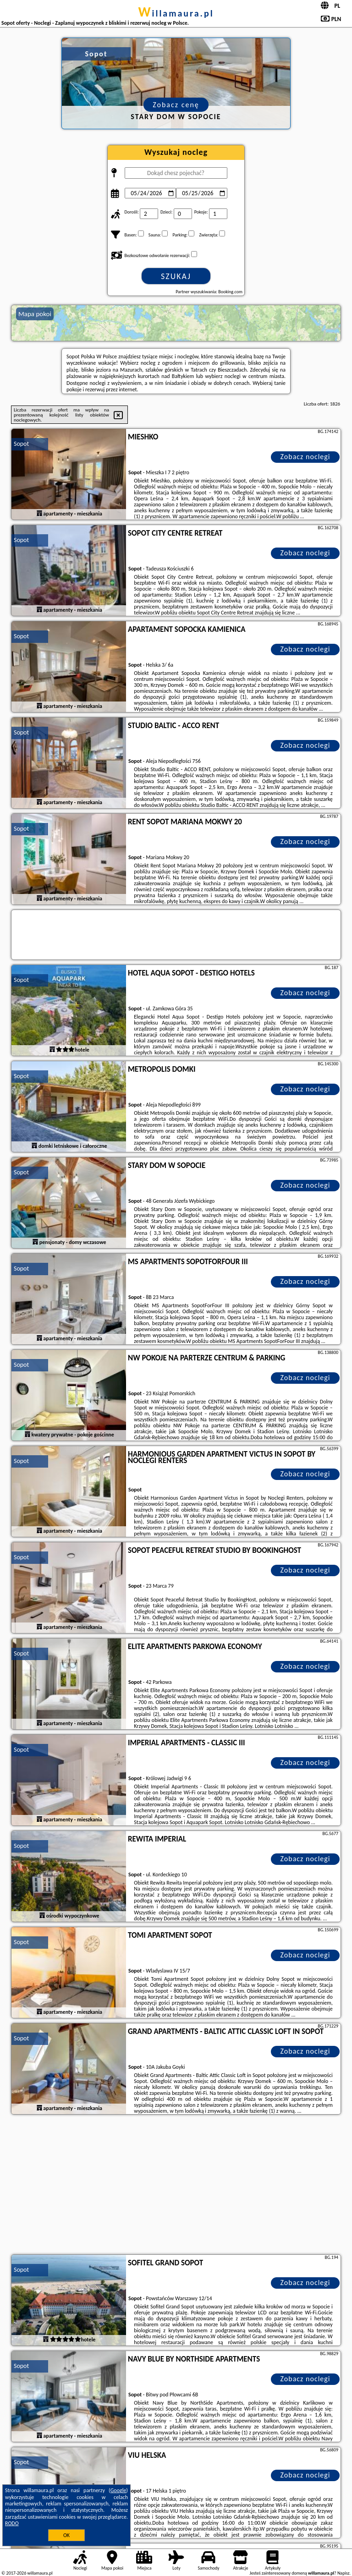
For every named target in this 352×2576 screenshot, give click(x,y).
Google (118, 2490)
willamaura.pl (176, 13)
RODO (12, 2523)
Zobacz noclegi (305, 456)
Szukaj (176, 276)
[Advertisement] (176, 2185)
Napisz (343, 2573)
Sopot (21, 444)
